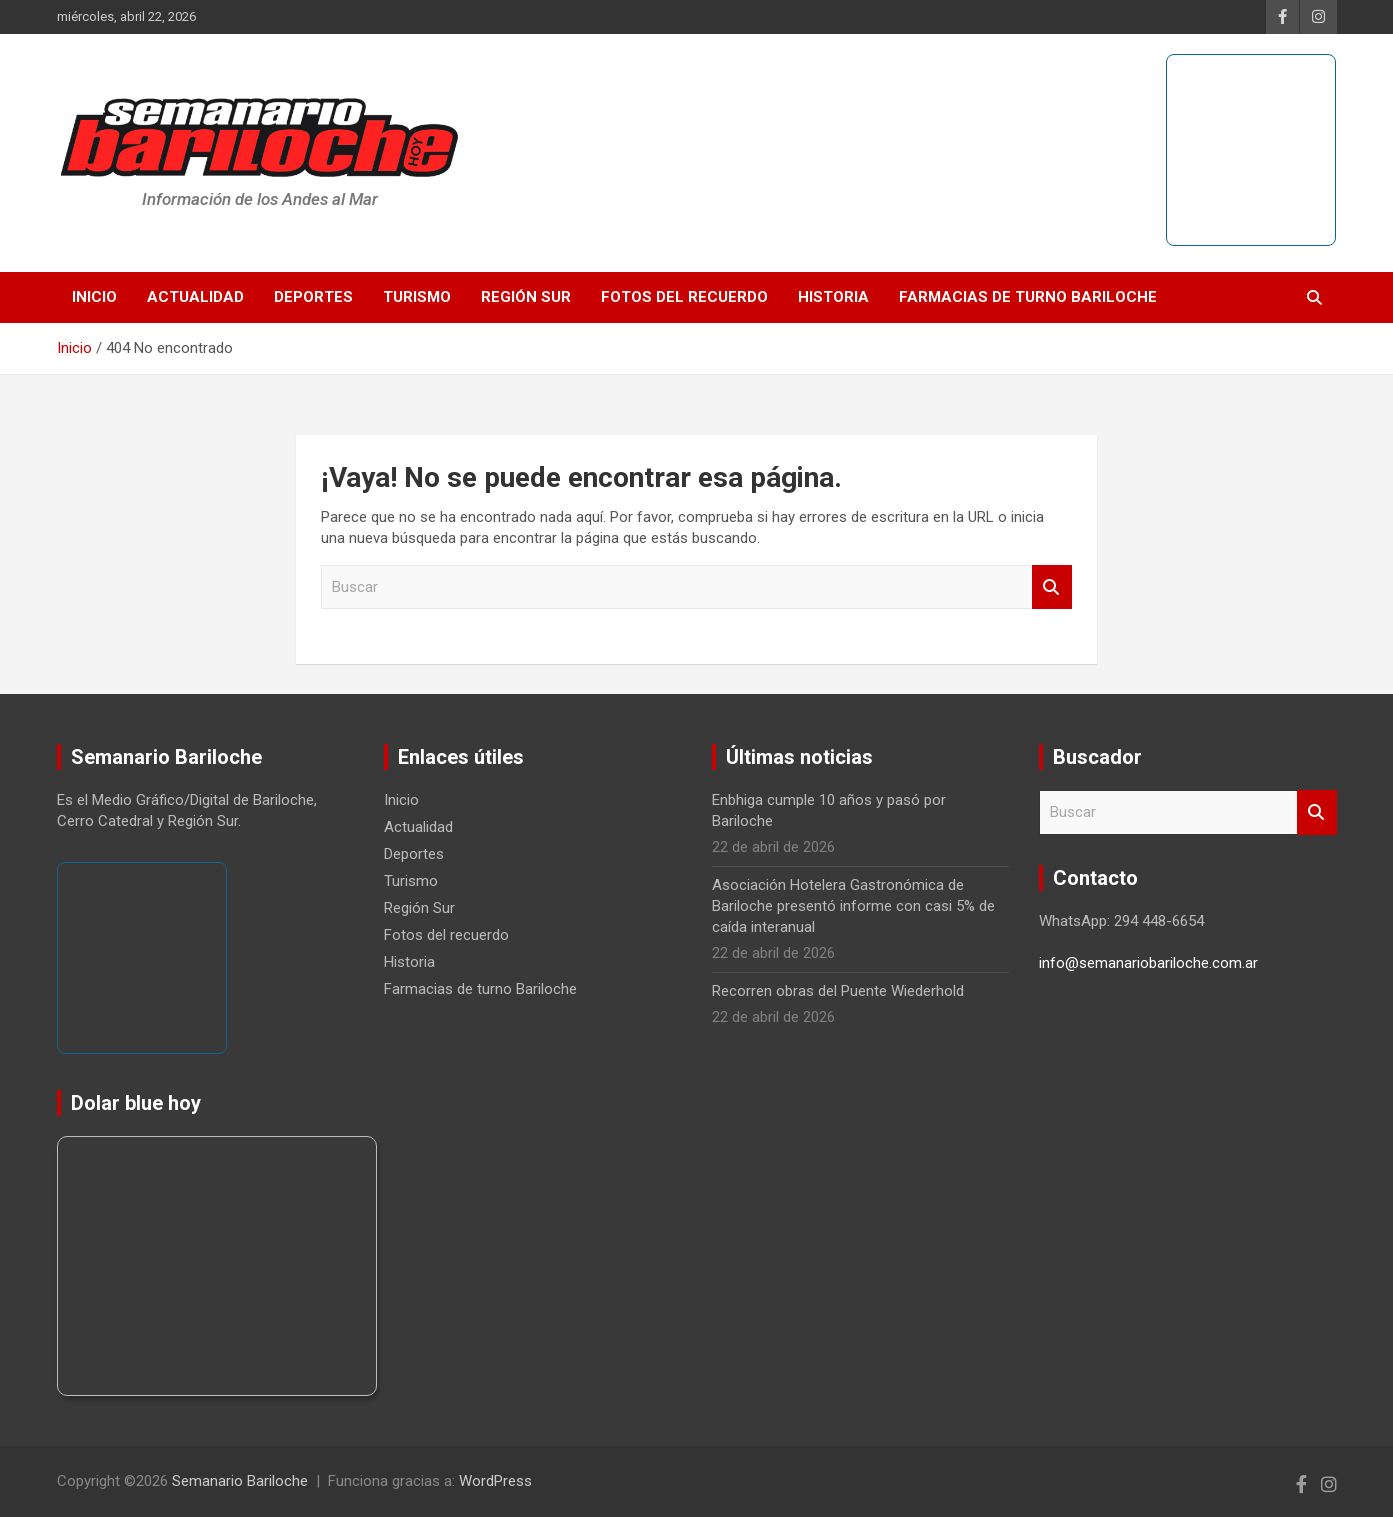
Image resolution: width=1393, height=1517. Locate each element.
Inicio (94, 297)
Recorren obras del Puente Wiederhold (838, 991)
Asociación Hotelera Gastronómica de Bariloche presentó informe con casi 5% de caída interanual (853, 906)
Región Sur (526, 297)
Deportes (313, 297)
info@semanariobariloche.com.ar (1148, 963)
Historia (833, 297)
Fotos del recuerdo (684, 297)
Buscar (1052, 587)
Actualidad (195, 297)
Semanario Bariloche (240, 1481)
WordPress (495, 1481)
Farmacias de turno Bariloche (1028, 297)
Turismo (417, 297)
